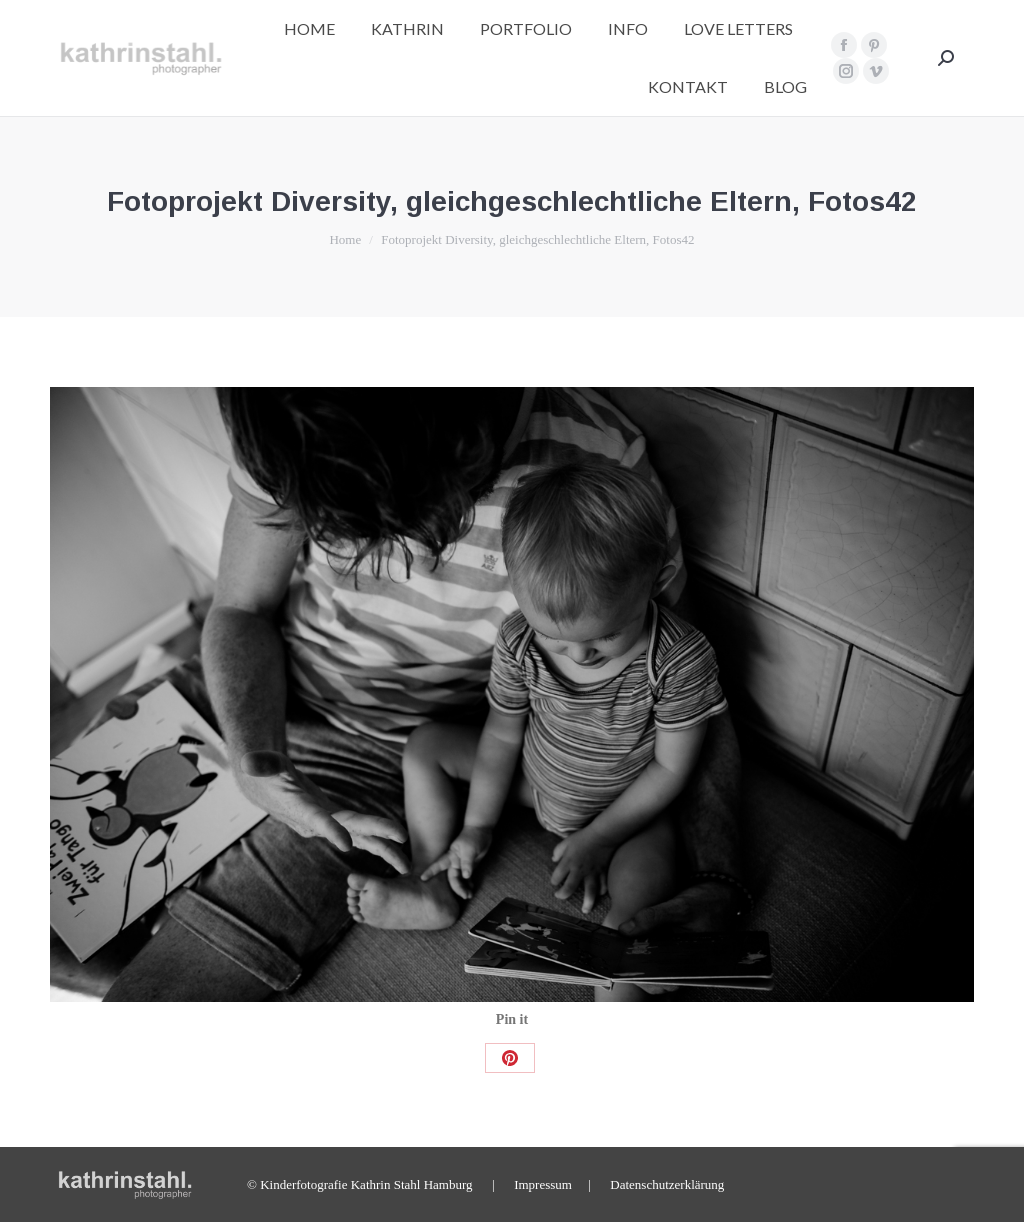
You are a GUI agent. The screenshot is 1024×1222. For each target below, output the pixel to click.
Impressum (543, 1184)
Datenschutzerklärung (667, 1184)
